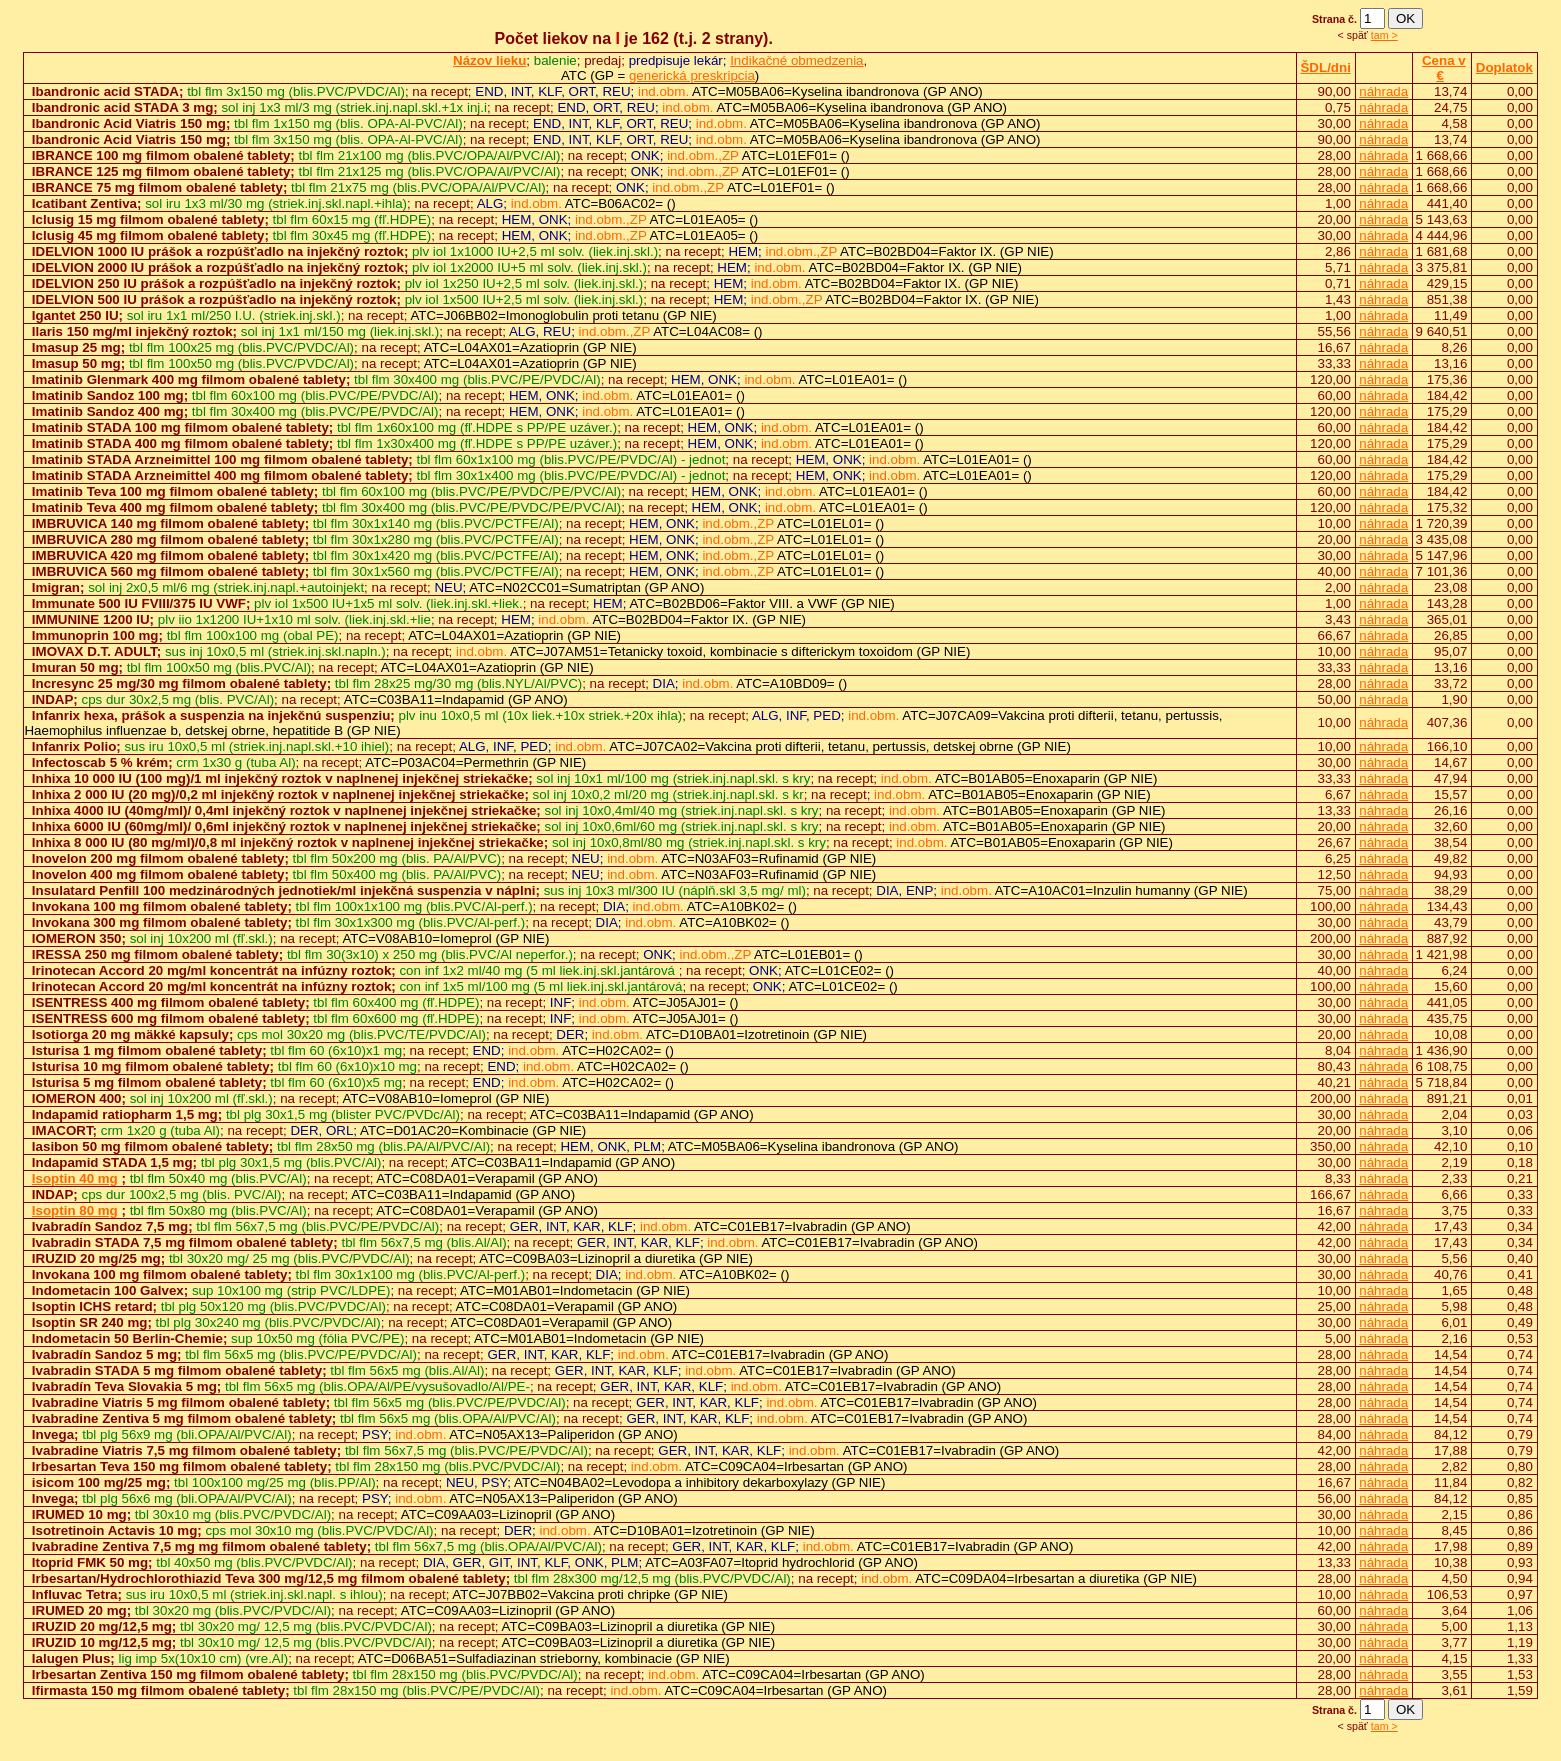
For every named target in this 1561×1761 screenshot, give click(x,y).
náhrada (1383, 91)
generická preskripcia (692, 75)
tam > (1384, 35)
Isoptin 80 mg (75, 1210)
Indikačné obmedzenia (796, 60)
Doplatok (1504, 67)
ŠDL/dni (1325, 67)
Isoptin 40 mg (75, 1178)
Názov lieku (489, 60)
